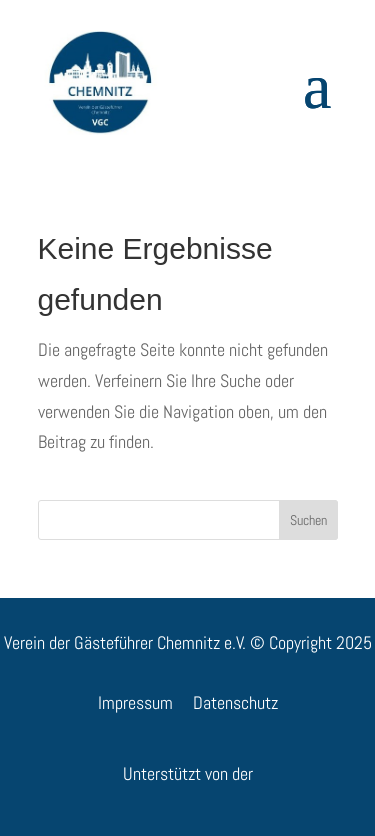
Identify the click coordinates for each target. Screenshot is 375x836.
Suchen (308, 520)
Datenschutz (235, 702)
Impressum (135, 702)
